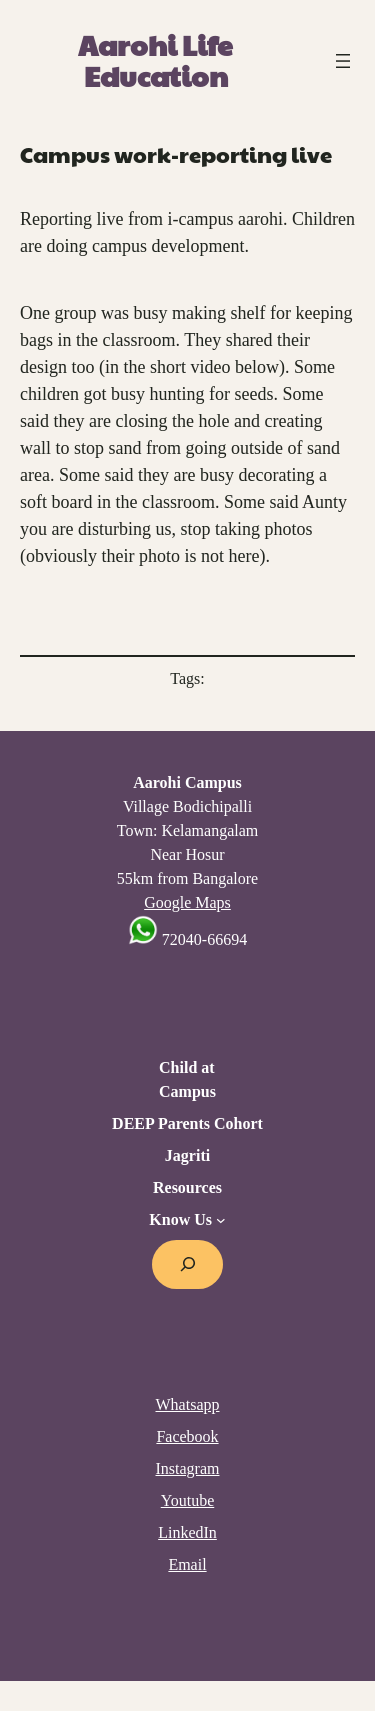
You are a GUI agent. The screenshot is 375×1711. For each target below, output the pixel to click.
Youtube (188, 1500)
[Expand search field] (187, 1264)
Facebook (187, 1436)
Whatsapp (188, 1404)
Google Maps (187, 902)
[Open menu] (343, 61)
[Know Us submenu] (221, 1220)
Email (187, 1564)
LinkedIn (187, 1532)
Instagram (188, 1468)
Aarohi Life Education (155, 60)
